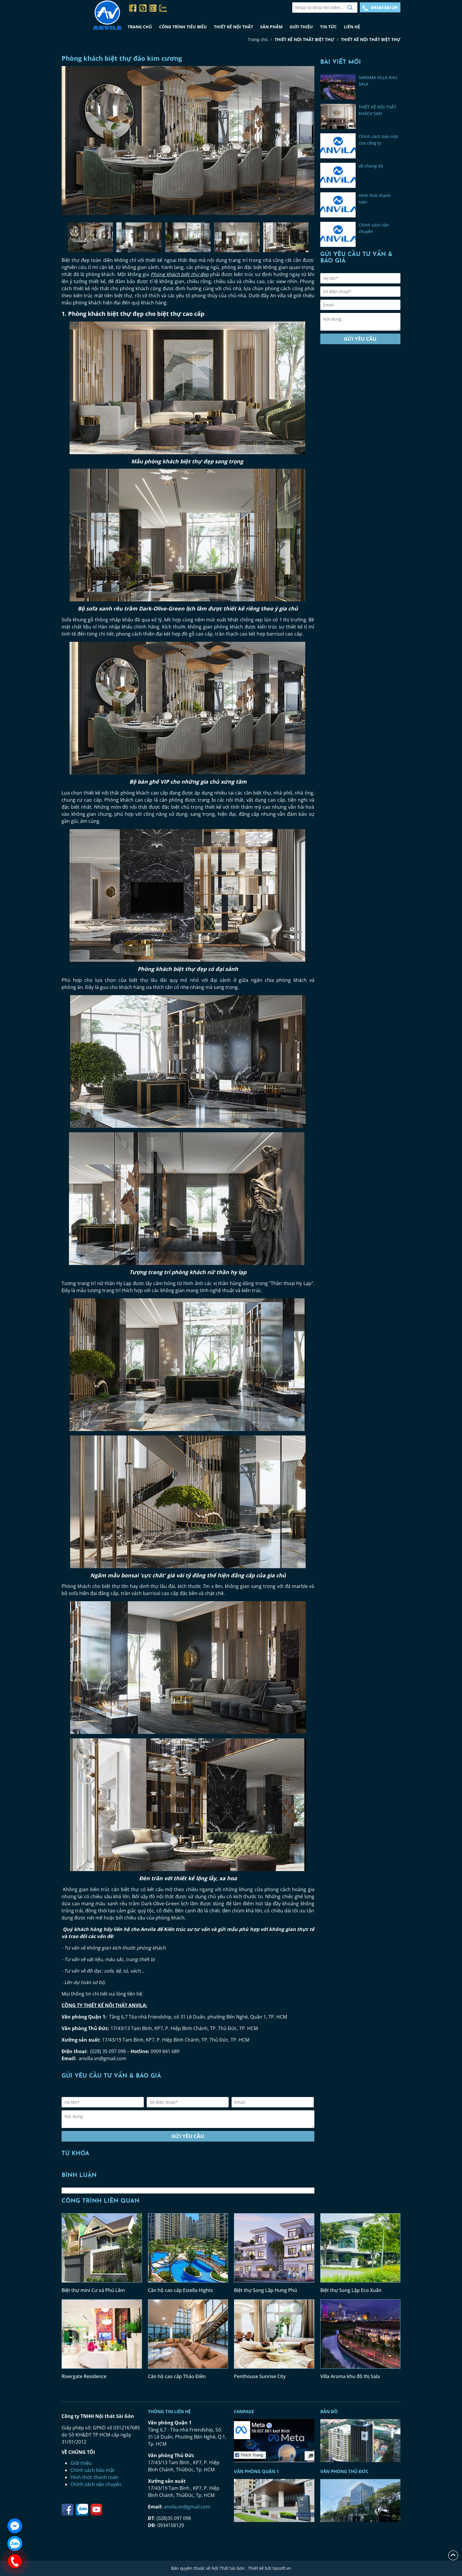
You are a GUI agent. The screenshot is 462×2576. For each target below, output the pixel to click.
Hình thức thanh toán (94, 2477)
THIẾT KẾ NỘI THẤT (233, 26)
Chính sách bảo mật (92, 2470)
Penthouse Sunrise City (260, 2376)
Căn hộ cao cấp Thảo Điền (177, 2376)
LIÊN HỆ (352, 26)
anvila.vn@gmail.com (187, 2506)
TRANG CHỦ (140, 26)
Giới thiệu (81, 2463)
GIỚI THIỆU (301, 26)
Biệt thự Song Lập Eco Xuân (351, 2290)
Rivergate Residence (84, 2376)
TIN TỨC (328, 26)
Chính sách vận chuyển (95, 2484)
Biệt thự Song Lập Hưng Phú (265, 2290)
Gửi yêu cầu (187, 2136)
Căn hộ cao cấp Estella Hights (180, 2290)
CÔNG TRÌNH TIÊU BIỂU (183, 26)
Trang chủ (258, 39)
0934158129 (380, 8)
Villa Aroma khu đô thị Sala (350, 2376)
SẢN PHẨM (271, 26)
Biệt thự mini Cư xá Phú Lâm (93, 2290)
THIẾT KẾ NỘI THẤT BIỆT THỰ (304, 39)
